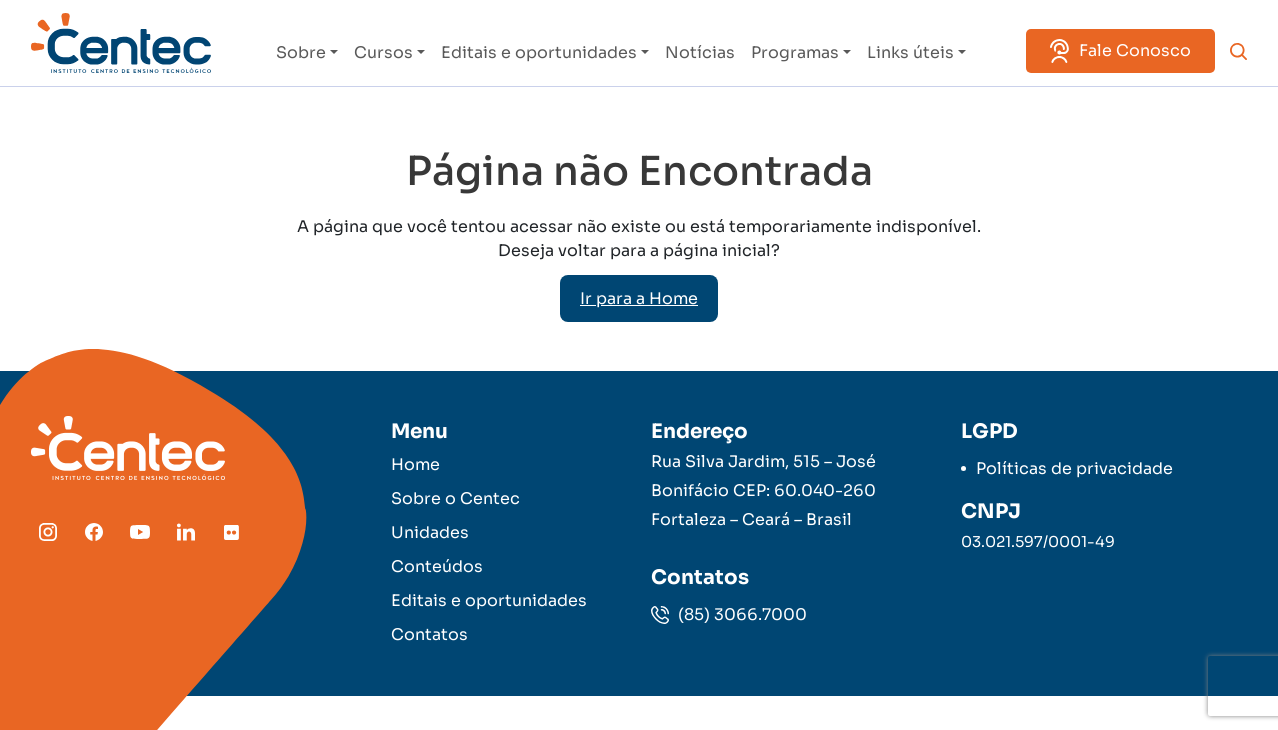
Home (415, 464)
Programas (795, 52)
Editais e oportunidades (539, 52)
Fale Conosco (1120, 51)
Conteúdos (437, 566)
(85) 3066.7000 (729, 614)
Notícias (700, 52)
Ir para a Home (639, 298)
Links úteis (910, 52)
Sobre (301, 52)
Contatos (429, 634)
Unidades (430, 532)
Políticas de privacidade (1074, 468)
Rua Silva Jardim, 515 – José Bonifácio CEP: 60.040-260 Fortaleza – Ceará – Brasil (763, 490)
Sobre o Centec (455, 498)
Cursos (383, 52)
